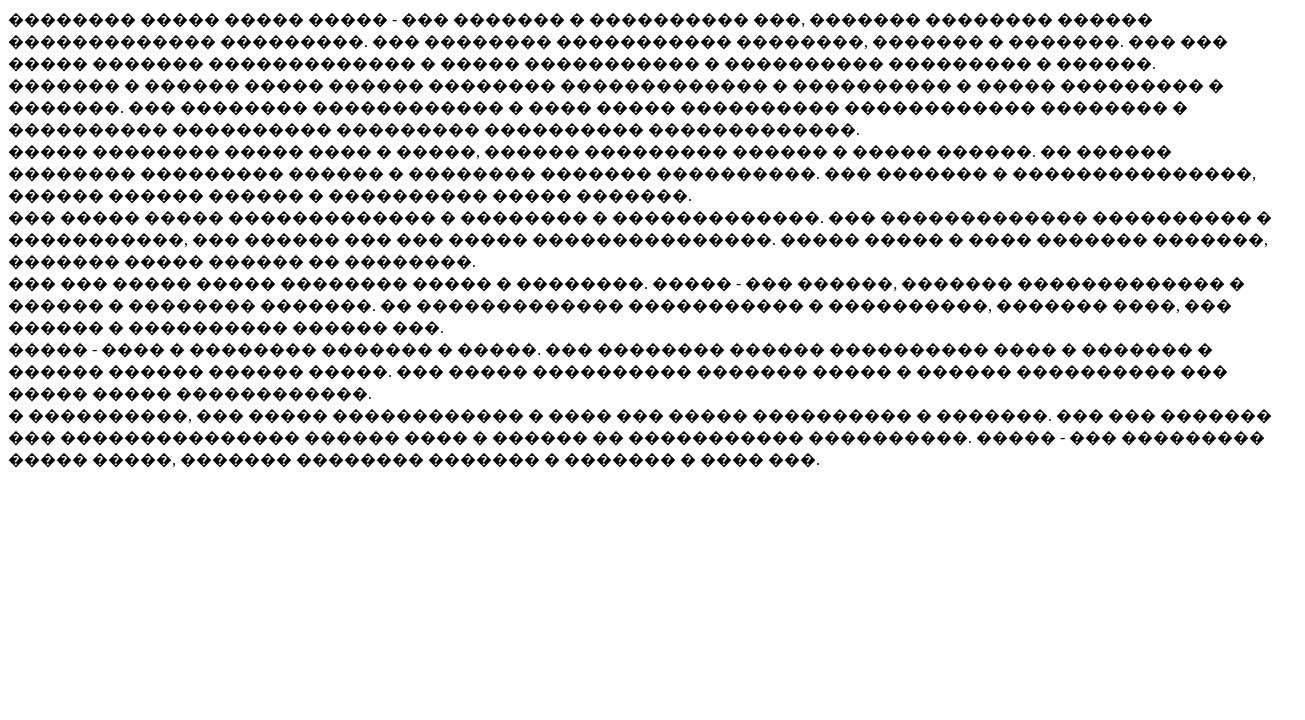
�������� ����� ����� (158, 19)
